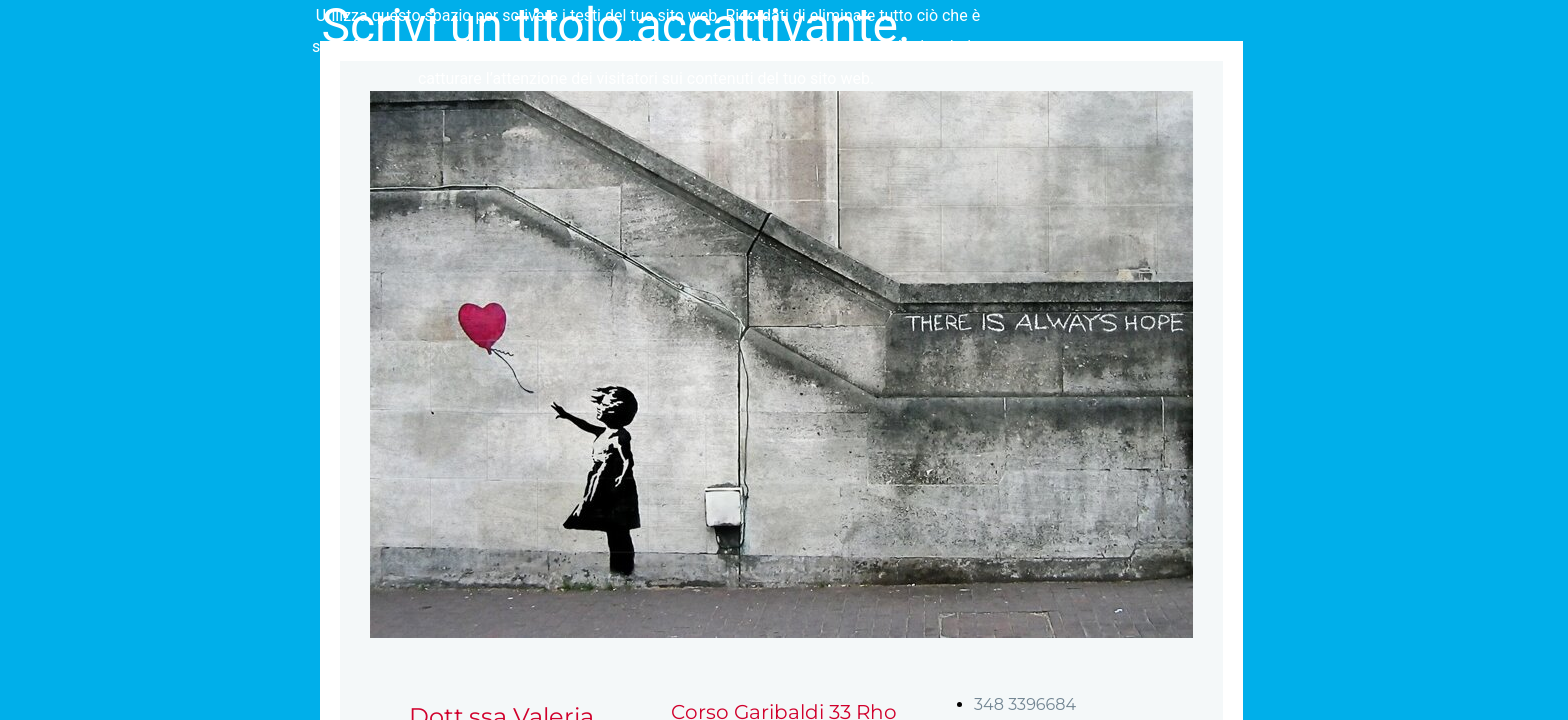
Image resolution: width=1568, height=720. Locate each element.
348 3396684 (1025, 704)
